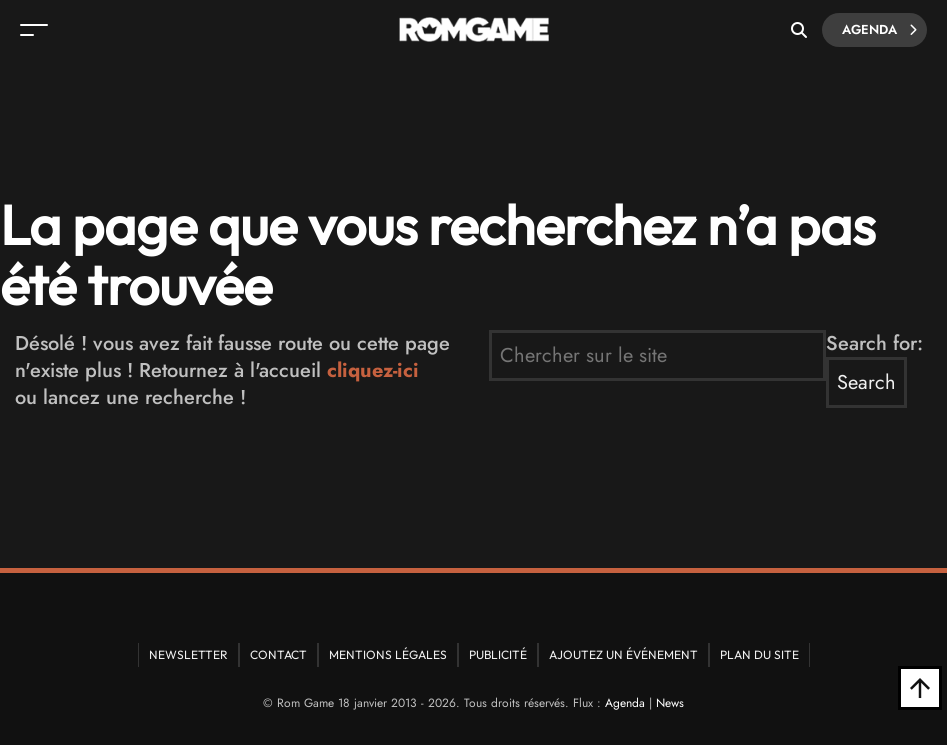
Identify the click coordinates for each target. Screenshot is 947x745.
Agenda (879, 30)
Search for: (874, 343)
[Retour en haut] (920, 688)
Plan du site (759, 654)
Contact (278, 654)
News (670, 703)
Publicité (498, 654)
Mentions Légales (388, 654)
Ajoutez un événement (623, 654)
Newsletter (188, 654)
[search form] (657, 355)
